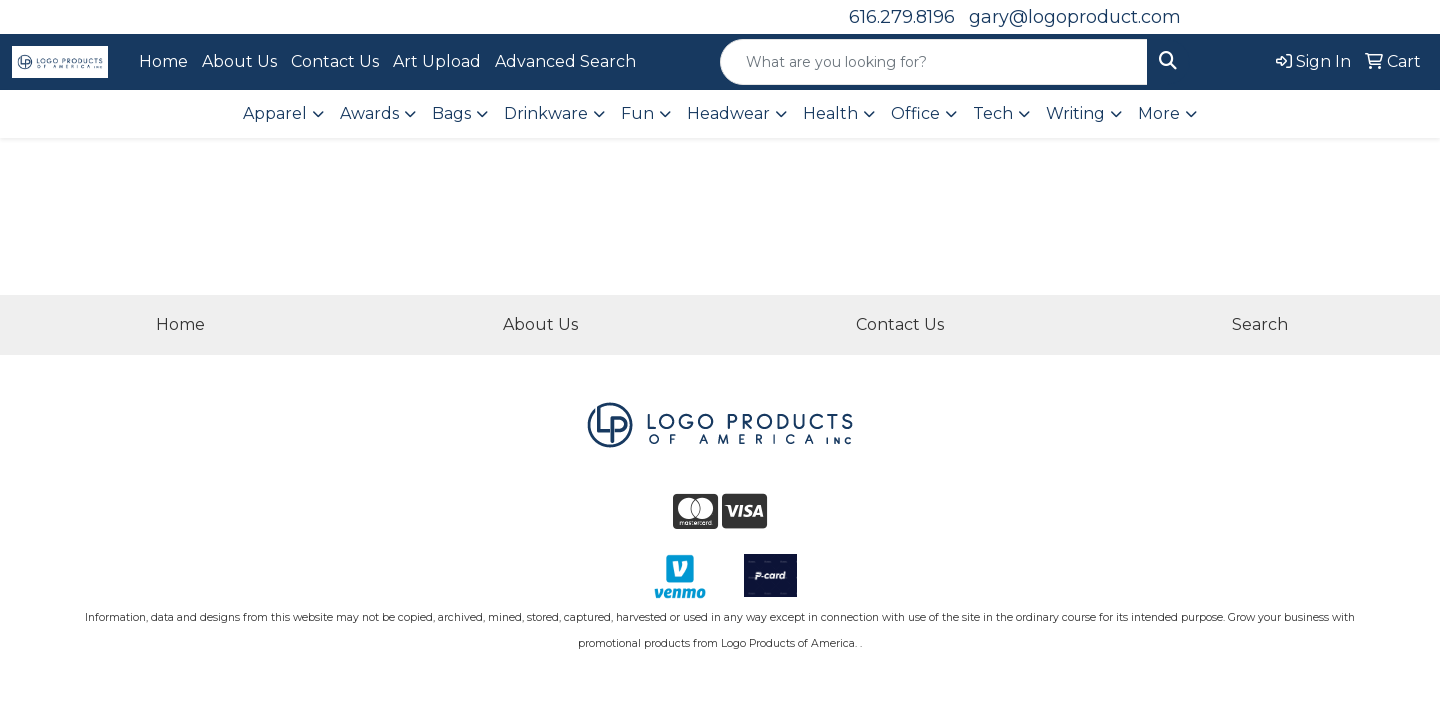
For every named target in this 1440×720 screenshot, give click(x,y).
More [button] (1159, 113)
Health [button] (830, 113)
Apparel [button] (275, 113)
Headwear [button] (728, 113)
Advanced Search (565, 61)
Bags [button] (451, 113)
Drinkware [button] (546, 113)
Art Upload (437, 61)
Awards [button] (369, 113)
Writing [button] (1075, 113)
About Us (239, 61)
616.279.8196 (902, 17)
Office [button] (915, 113)
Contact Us (335, 61)
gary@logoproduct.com (1075, 17)
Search (1260, 324)
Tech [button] (993, 113)
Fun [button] (637, 113)
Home (163, 61)
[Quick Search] (934, 62)
